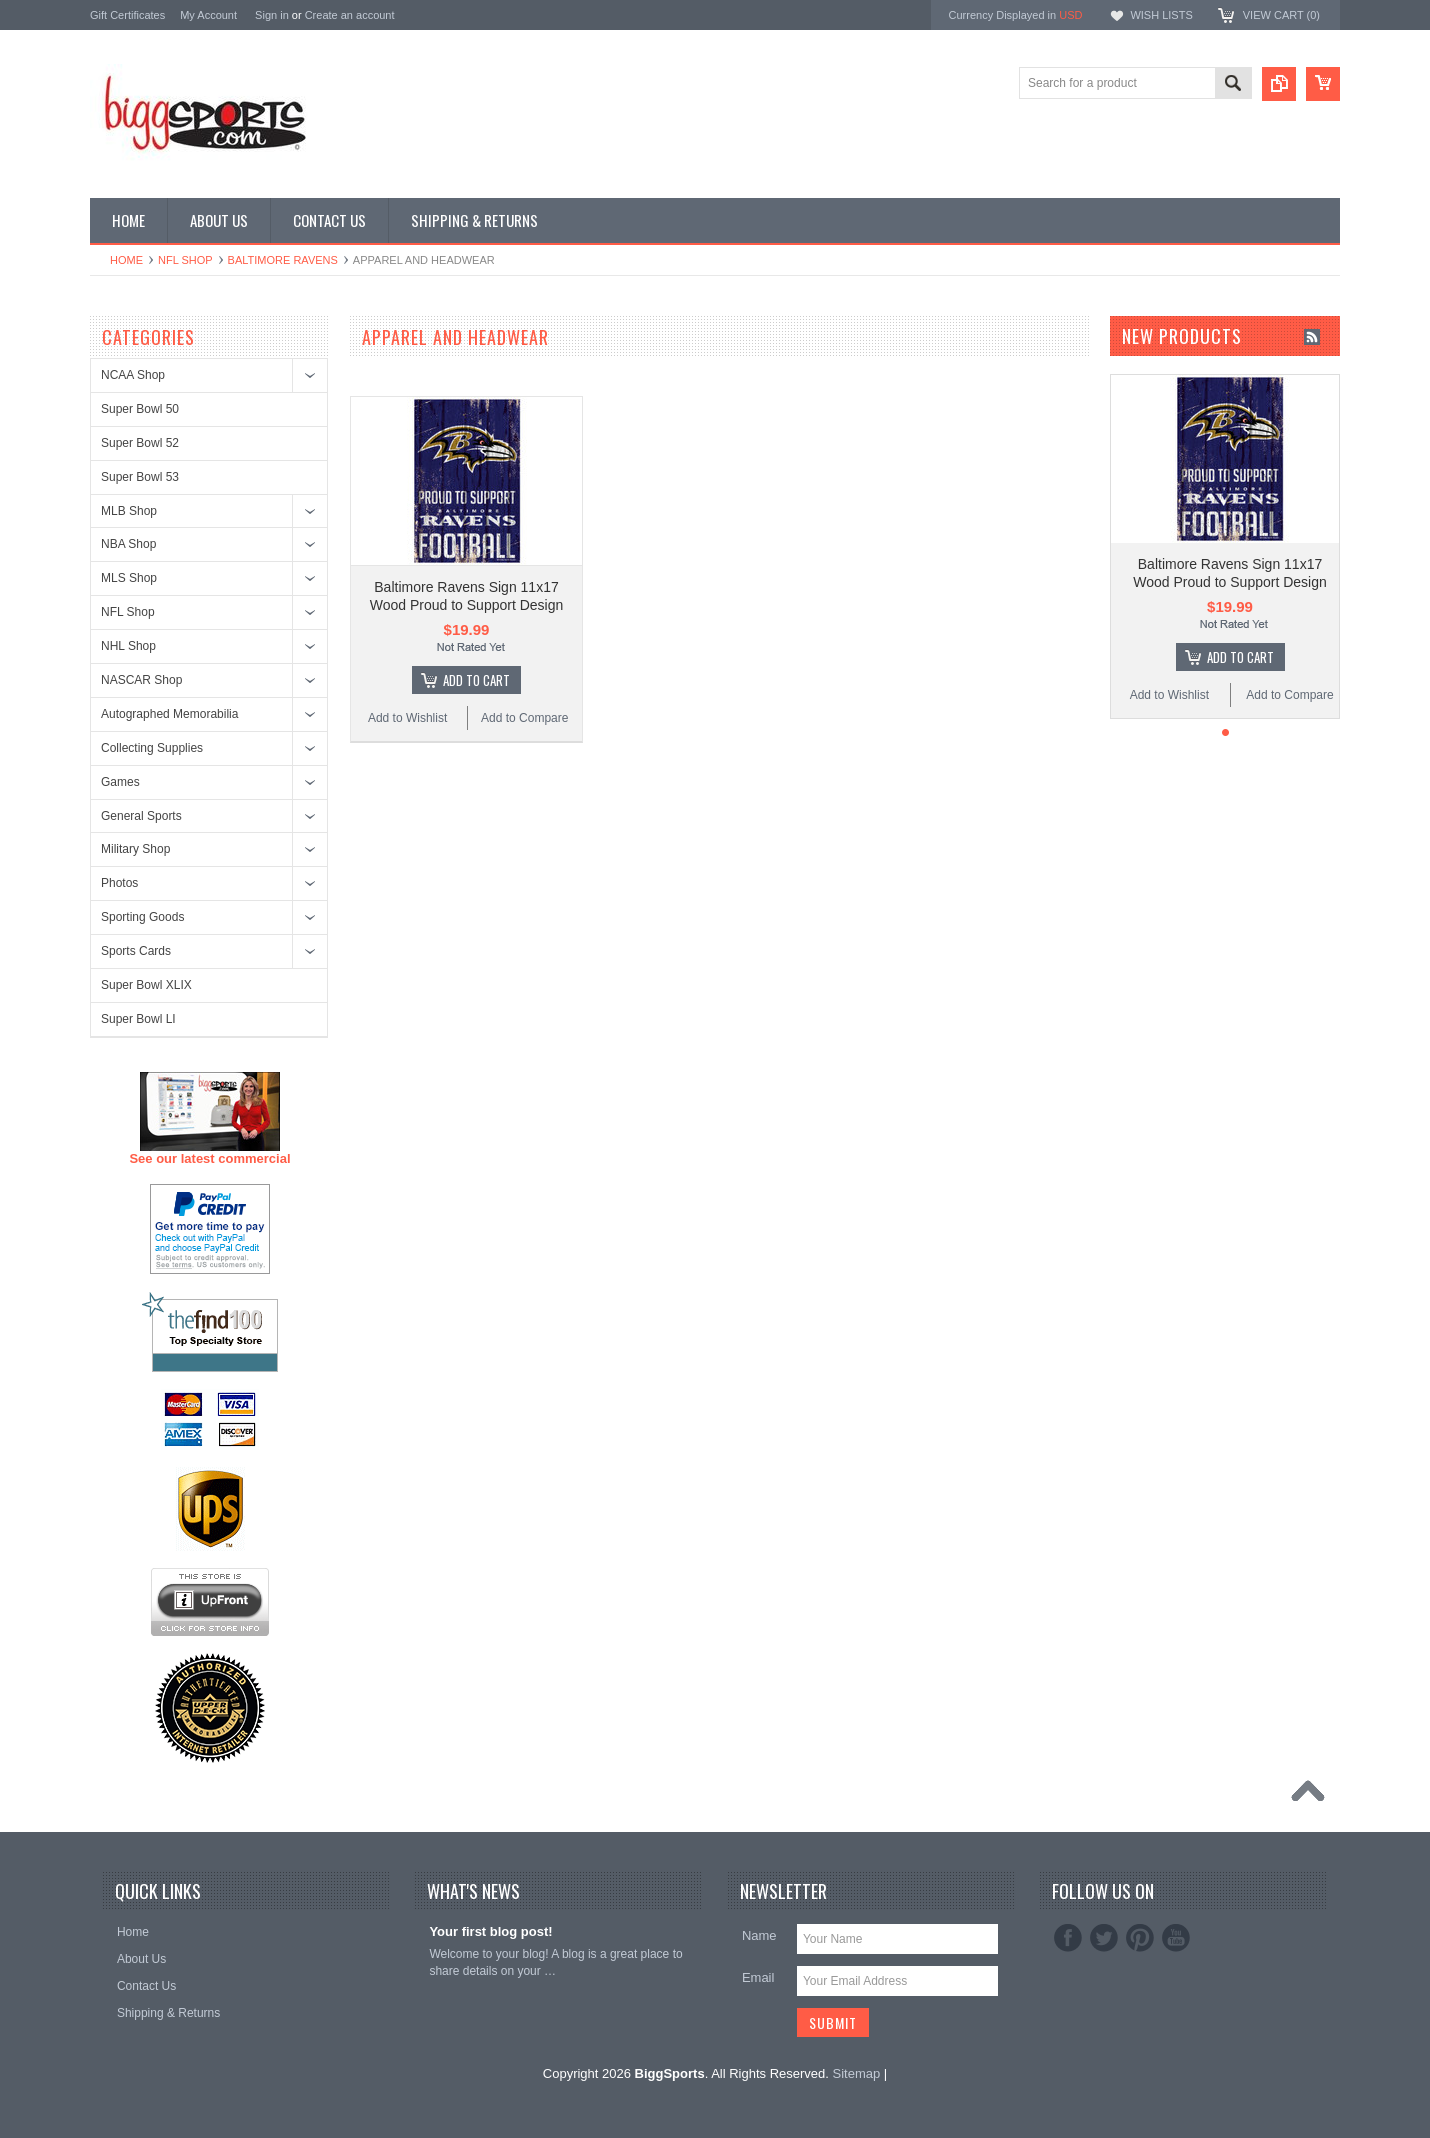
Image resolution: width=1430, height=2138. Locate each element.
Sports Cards (136, 951)
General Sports (141, 816)
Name (759, 1935)
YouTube (1176, 1938)
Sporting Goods (142, 917)
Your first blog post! (490, 1931)
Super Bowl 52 (140, 443)
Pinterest (1140, 1938)
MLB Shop (129, 511)
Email (758, 1977)
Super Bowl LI (138, 1019)
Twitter (1104, 1938)
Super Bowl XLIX (146, 985)
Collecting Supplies (152, 748)
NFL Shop (185, 260)
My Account (208, 15)
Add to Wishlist (407, 718)
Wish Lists (1161, 15)
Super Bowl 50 (140, 409)
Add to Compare (524, 718)
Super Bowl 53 (140, 477)
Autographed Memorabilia (169, 714)
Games (120, 782)
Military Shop (135, 849)
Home (126, 260)
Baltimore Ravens (283, 260)
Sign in (272, 15)
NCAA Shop (133, 375)
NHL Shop (128, 646)
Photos (119, 883)
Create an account (350, 15)
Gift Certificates (127, 15)
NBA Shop (128, 544)
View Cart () (1281, 15)
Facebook (1068, 1938)
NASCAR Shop (141, 680)
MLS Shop (129, 578)
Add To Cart (476, 680)
